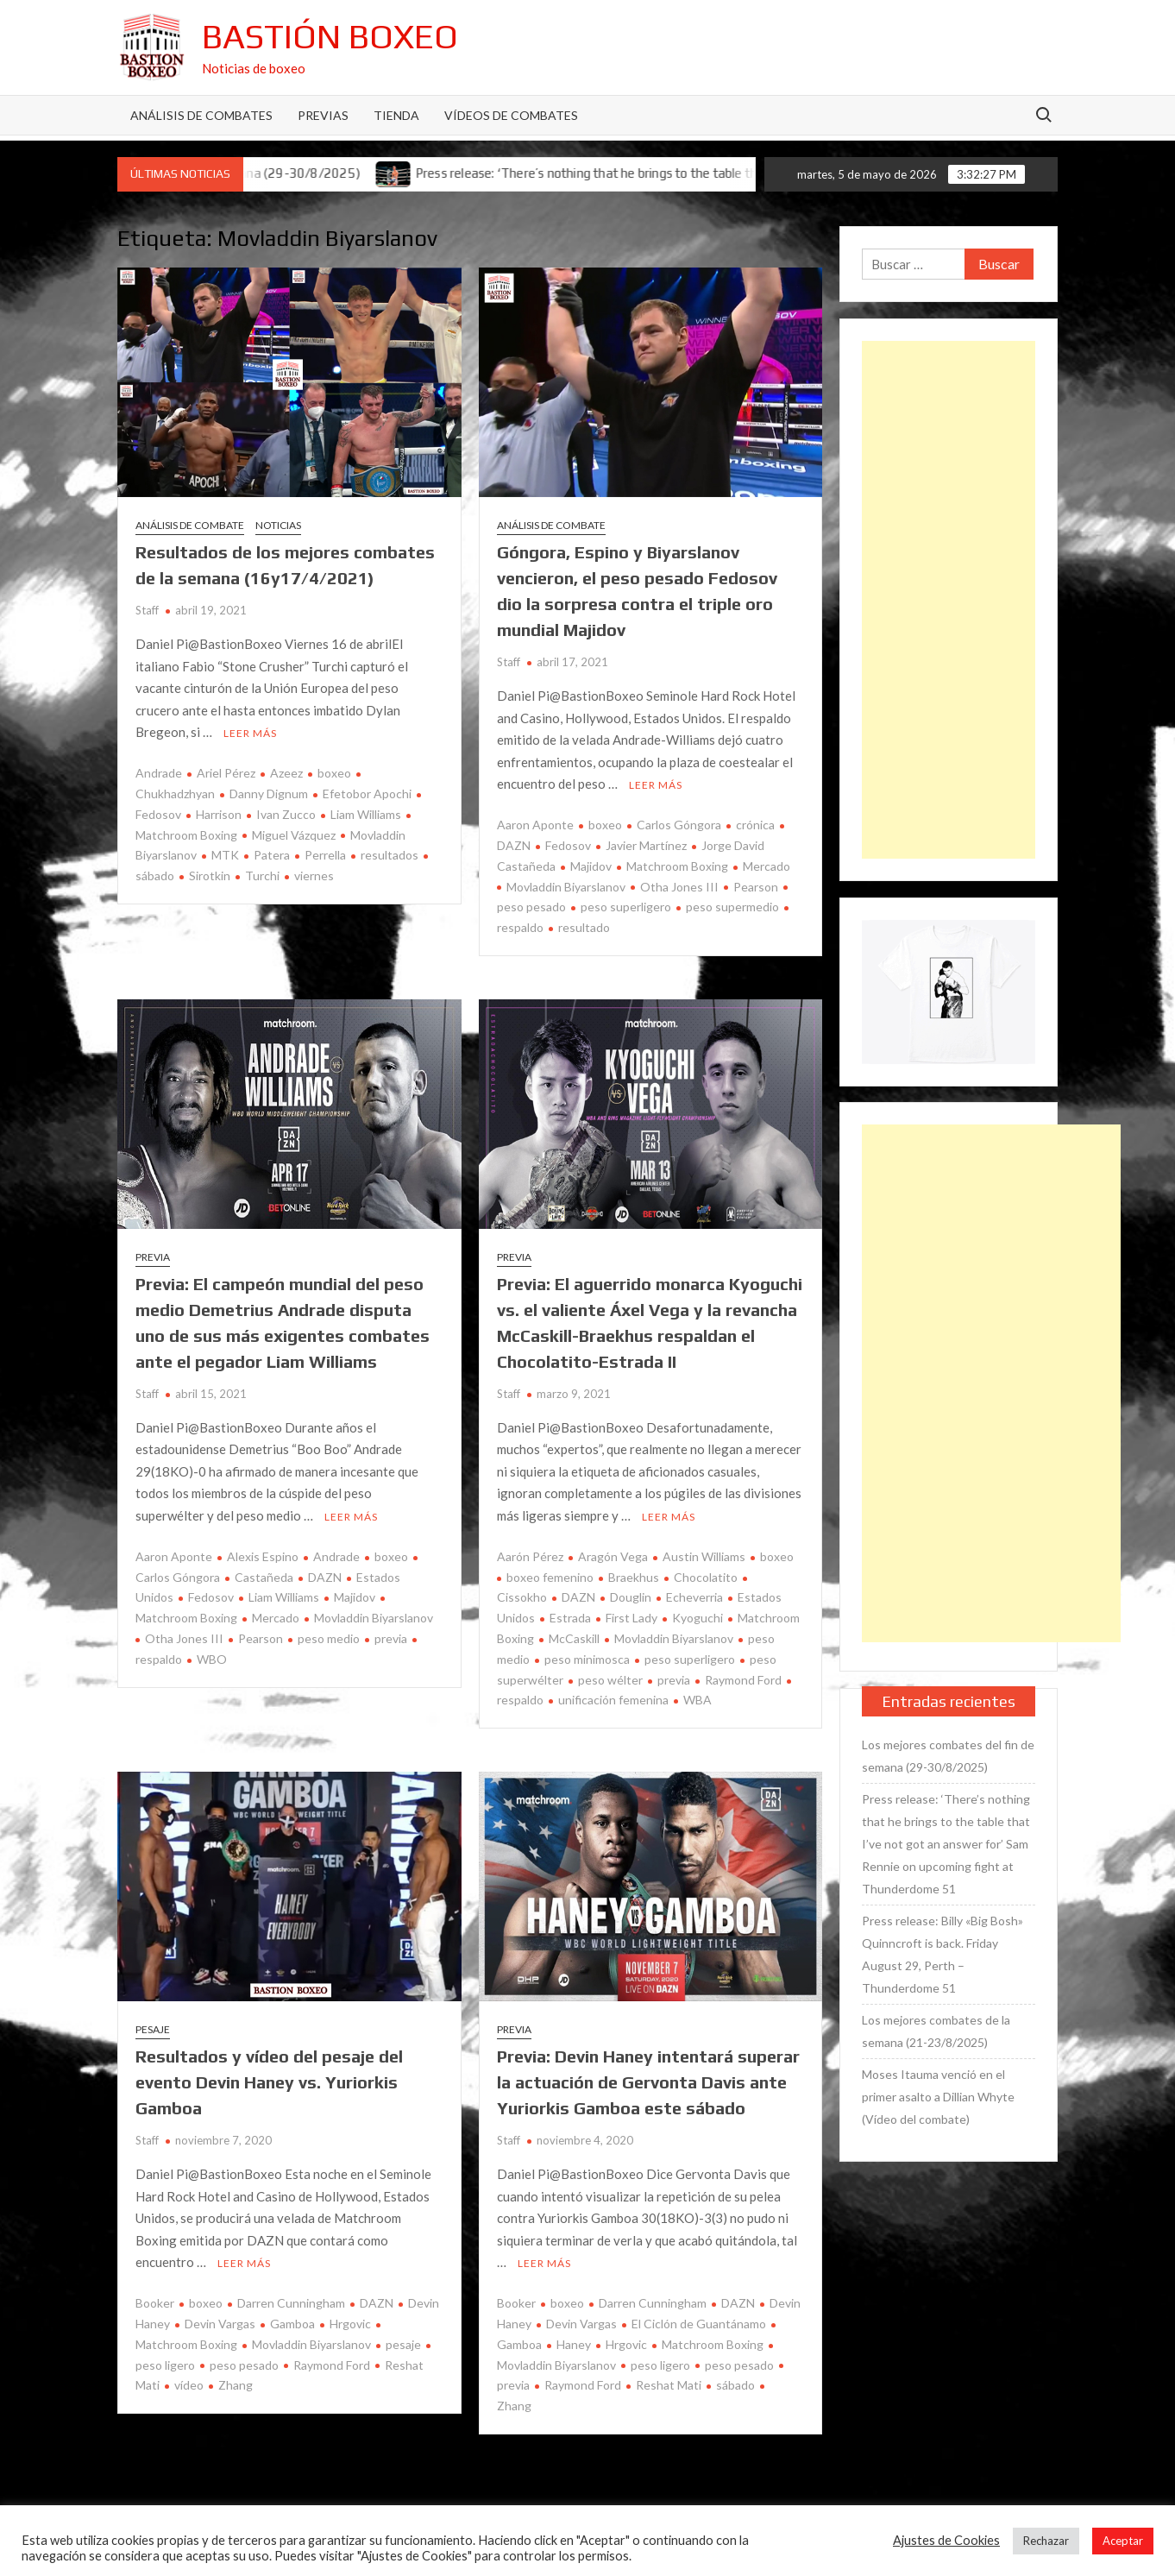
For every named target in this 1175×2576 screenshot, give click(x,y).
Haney (573, 2344)
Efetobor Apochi (367, 793)
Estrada (570, 1617)
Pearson (755, 886)
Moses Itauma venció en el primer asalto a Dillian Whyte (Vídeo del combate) (938, 2096)
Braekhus (633, 1577)
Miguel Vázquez (294, 835)
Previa (152, 1256)
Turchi (262, 875)
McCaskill (574, 1638)
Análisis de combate (189, 525)
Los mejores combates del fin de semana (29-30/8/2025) (948, 1755)
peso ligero (660, 2365)
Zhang (235, 2385)
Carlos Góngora (679, 824)
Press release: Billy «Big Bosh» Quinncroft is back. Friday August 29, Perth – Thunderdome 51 (942, 1954)
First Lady (631, 1617)
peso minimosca (587, 1659)
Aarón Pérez (530, 1556)
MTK (225, 854)
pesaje (403, 2344)
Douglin (630, 1597)
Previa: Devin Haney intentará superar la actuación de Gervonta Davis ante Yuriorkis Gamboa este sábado (648, 2082)
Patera (272, 854)
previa (390, 1638)
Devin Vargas (220, 2323)
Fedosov (568, 845)
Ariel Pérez (226, 772)
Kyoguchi (697, 1617)
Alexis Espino (262, 1556)
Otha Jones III (679, 886)
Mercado (766, 866)
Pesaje (152, 2029)
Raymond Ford (743, 1679)
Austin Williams (704, 1556)
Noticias (278, 525)
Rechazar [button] (1046, 2541)
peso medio (329, 1638)
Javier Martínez (646, 845)
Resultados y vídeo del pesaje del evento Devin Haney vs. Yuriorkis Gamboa (269, 2082)
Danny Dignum (268, 793)
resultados (389, 854)
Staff (147, 610)
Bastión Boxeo (330, 36)
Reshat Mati (668, 2385)
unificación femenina (613, 1699)
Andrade (158, 772)
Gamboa (292, 2323)
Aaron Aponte (535, 824)
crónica (755, 824)
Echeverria (694, 1597)
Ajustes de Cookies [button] (946, 2540)
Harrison (219, 814)
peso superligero (626, 906)
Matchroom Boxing (677, 866)
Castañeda (264, 1577)
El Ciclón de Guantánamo (698, 2323)
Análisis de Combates (201, 115)
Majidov (591, 866)
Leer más (250, 733)
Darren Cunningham (291, 2303)
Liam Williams (365, 814)
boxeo (334, 772)
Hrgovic (350, 2323)
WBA (697, 1699)
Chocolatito (706, 1577)
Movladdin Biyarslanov (565, 886)
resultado (584, 927)
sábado (735, 2385)
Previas (323, 115)
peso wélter (610, 1679)
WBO (212, 1659)
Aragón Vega (613, 1556)
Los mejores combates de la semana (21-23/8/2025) (936, 2031)
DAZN (325, 1577)
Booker (154, 2303)
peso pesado (244, 2365)
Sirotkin (209, 875)
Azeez (286, 772)
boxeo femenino (550, 1577)
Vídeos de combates (511, 115)
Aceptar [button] (1123, 2541)
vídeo (189, 2385)
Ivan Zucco (286, 814)
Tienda (396, 115)
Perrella (325, 854)
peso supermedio (732, 906)
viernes (314, 875)
